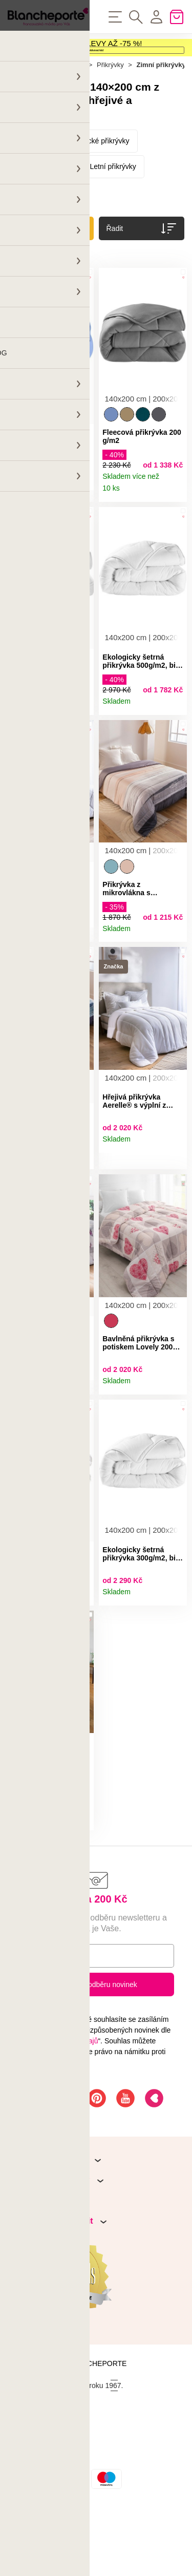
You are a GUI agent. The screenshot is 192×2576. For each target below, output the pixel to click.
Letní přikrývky (113, 210)
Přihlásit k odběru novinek (96, 2050)
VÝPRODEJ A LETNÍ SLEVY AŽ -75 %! (75, 49)
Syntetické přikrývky (98, 184)
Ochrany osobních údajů (59, 2107)
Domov (73, 108)
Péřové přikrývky (42, 210)
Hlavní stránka (29, 108)
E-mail (36, 2021)
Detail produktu (82, 525)
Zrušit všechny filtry (43, 295)
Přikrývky (110, 108)
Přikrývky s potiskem (48, 235)
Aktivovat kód (96, 71)
